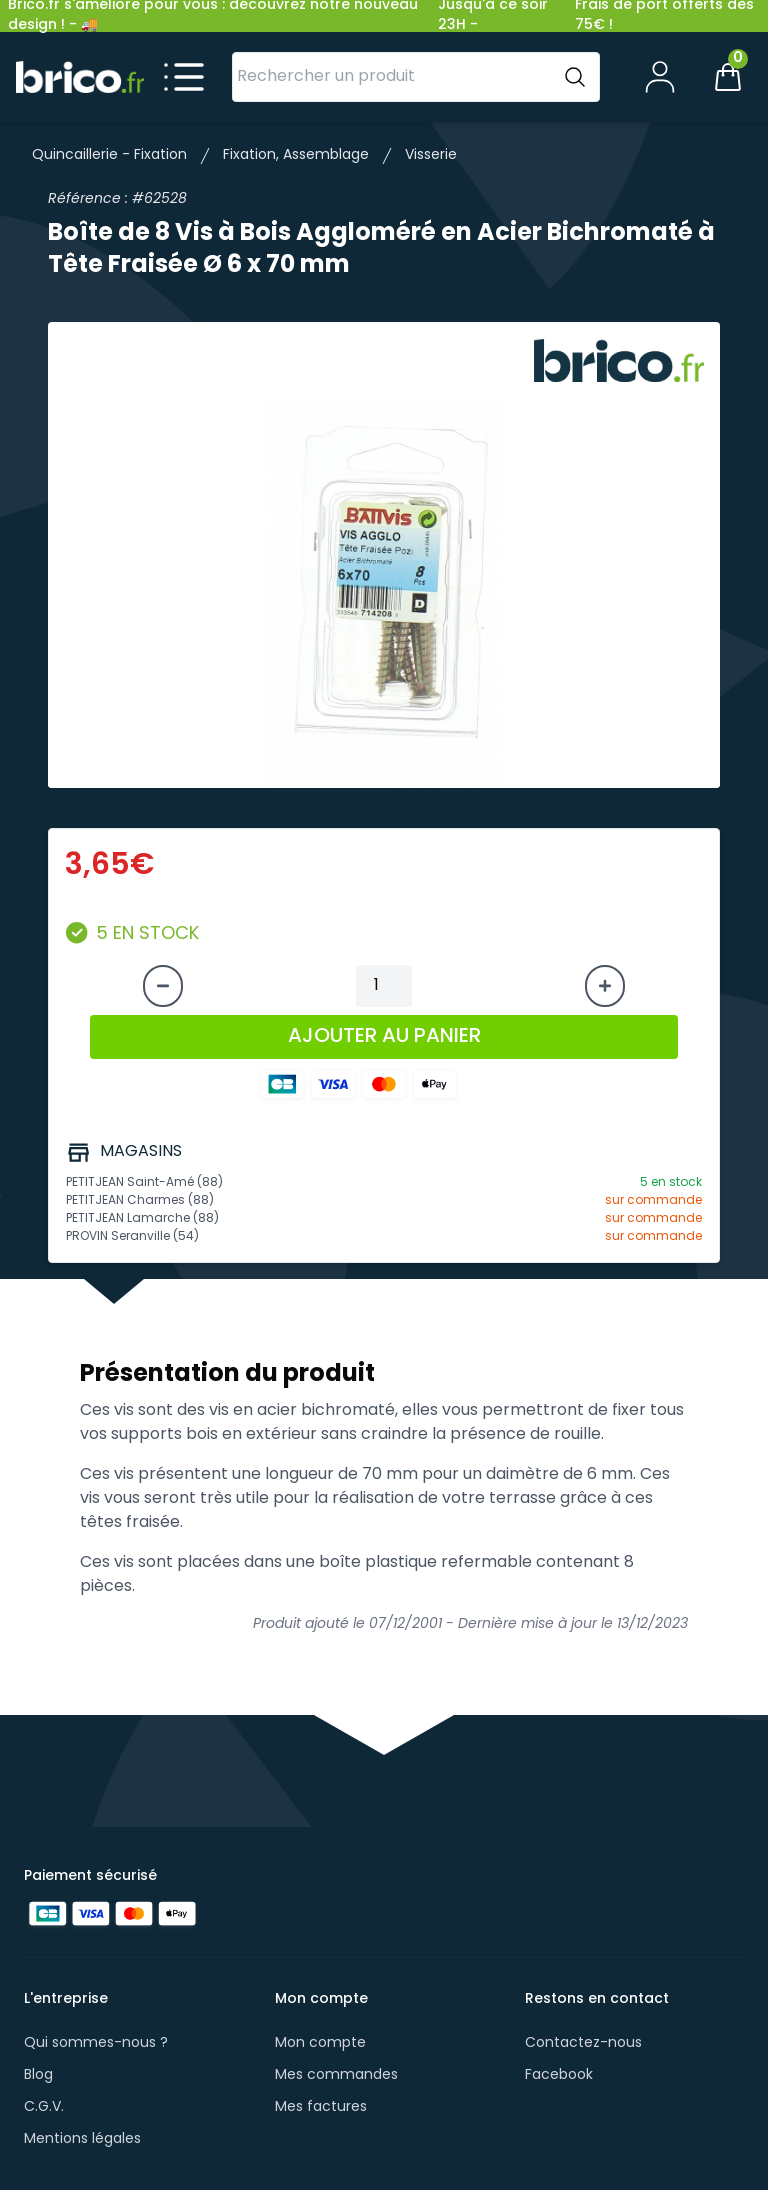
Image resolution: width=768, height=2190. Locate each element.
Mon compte (320, 2043)
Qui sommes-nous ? (96, 2043)
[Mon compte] (660, 77)
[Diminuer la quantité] (163, 986)
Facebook (559, 2075)
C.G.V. (44, 2107)
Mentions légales (82, 2139)
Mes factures (321, 2107)
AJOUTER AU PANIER (384, 1037)
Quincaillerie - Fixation (109, 155)
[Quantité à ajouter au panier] (384, 986)
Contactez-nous (583, 2043)
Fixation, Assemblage (296, 155)
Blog (38, 2075)
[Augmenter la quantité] (605, 986)
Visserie (431, 155)
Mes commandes (336, 2075)
